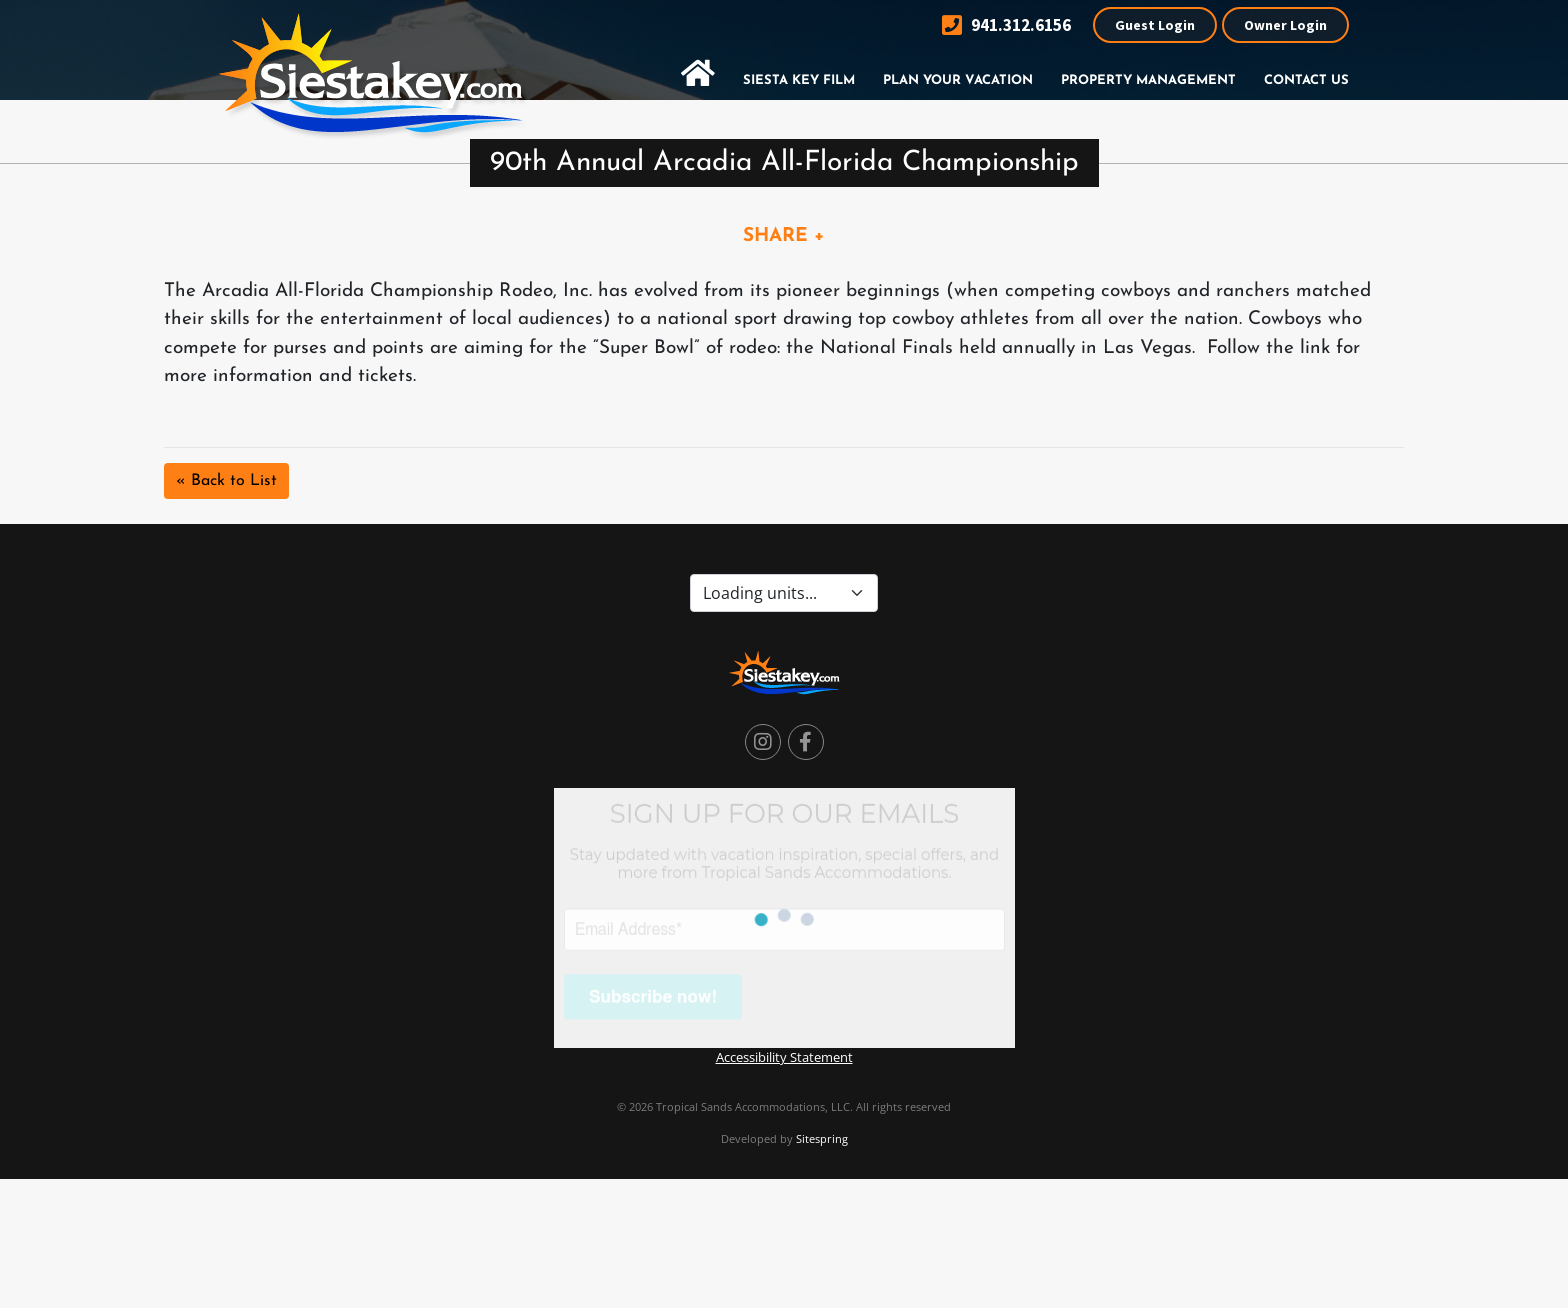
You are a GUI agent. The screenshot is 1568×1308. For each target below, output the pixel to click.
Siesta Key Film (799, 80)
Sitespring (822, 1138)
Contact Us (1306, 80)
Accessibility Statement (784, 1057)
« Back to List (226, 481)
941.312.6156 (1006, 25)
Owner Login (1285, 25)
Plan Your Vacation (958, 80)
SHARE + (784, 236)
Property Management (1148, 80)
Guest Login (1155, 25)
